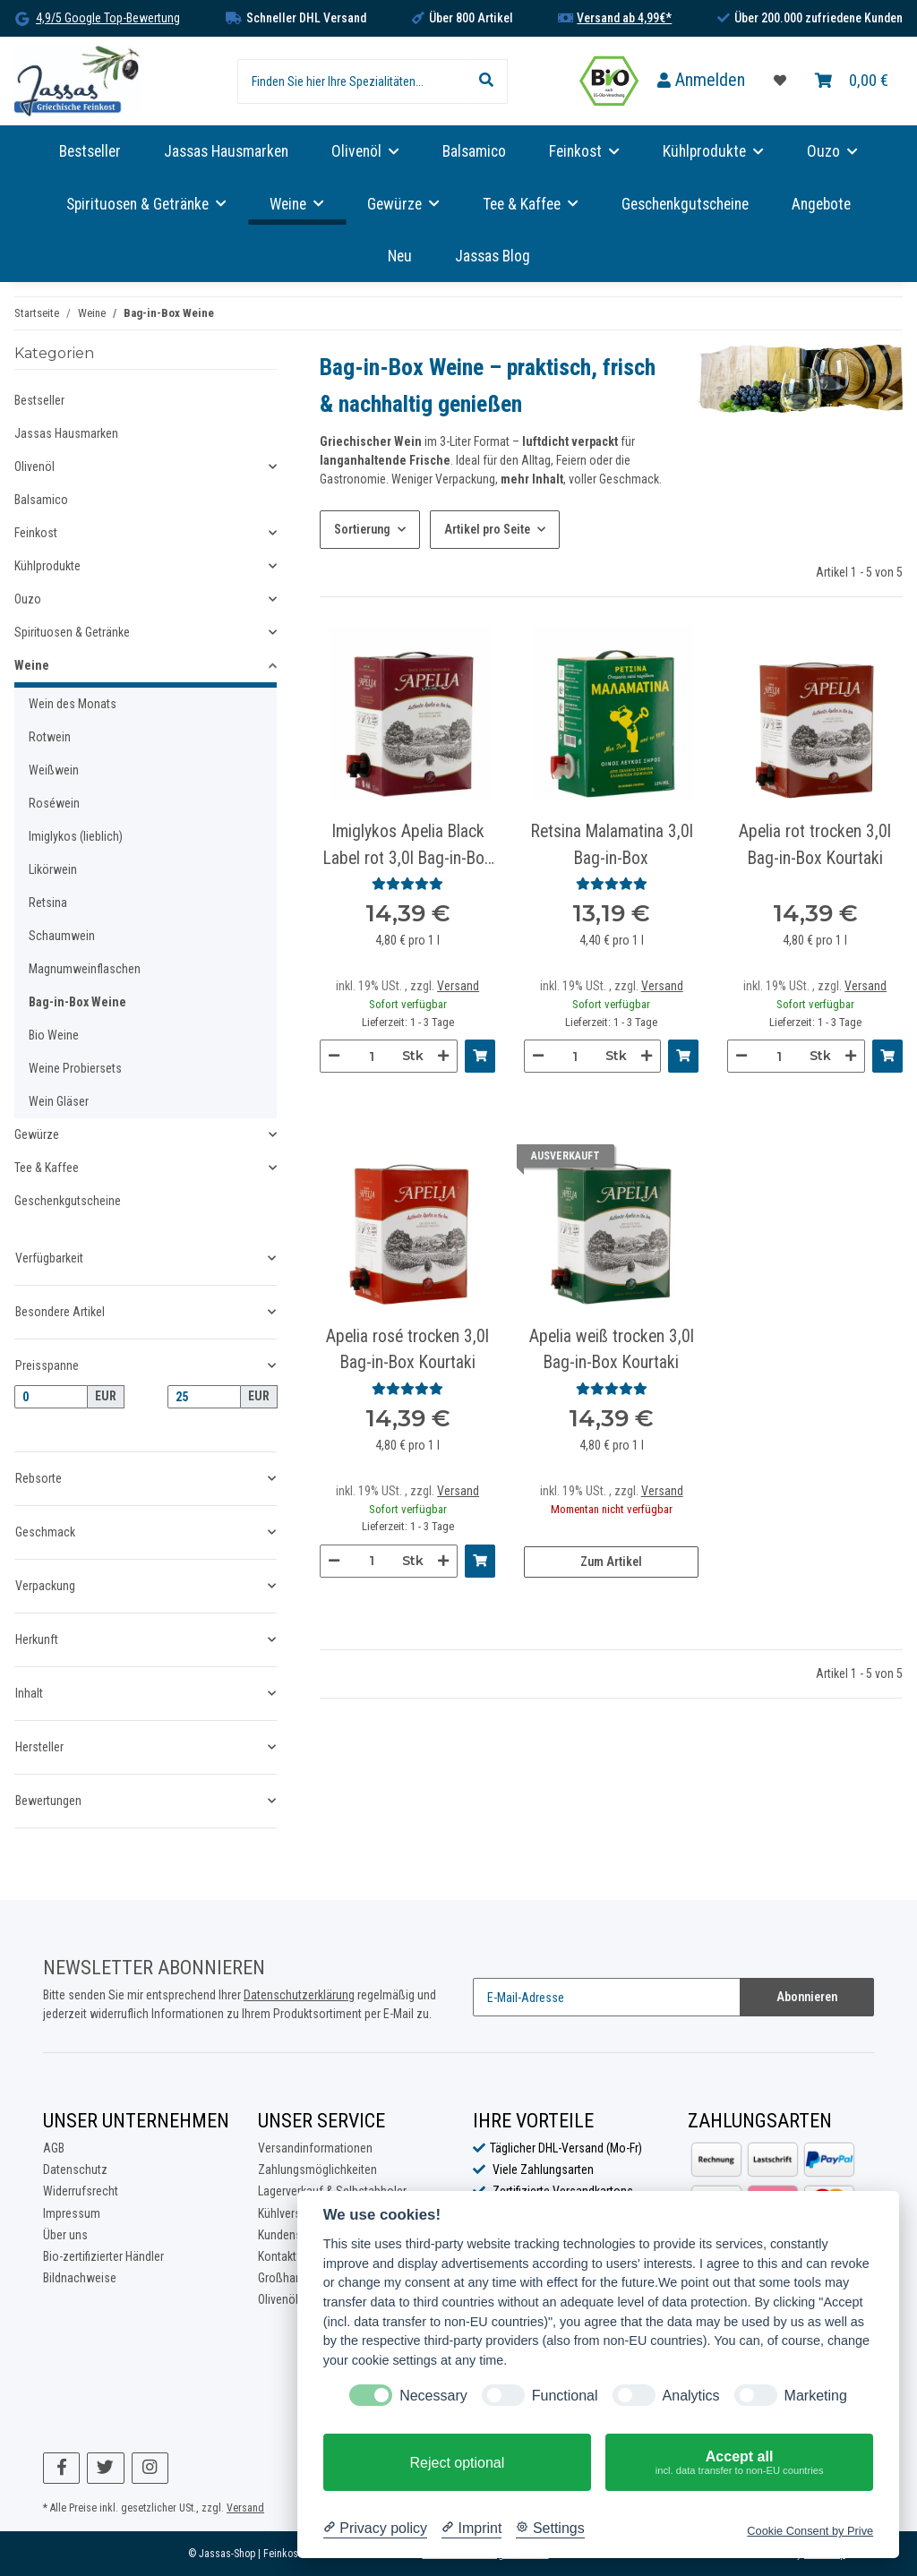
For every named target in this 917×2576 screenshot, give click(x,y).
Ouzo (27, 599)
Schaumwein (62, 936)
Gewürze (36, 1134)
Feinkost (35, 533)
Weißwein (54, 770)
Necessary (433, 2395)
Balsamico (41, 499)
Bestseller (39, 400)
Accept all (739, 2463)
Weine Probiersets (75, 1068)
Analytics (691, 2395)
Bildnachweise (79, 2278)
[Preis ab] (51, 1396)
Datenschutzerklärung (299, 1995)
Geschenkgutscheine (67, 1201)
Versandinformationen (315, 2148)
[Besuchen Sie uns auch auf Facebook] (61, 2468)
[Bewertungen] (407, 884)
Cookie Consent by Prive (810, 2530)
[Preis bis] (204, 1396)
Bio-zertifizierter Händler (103, 2256)
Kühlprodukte (47, 566)
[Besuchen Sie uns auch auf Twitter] (105, 2468)
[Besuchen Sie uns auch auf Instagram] (150, 2468)
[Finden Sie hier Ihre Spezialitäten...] (351, 81)
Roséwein (54, 803)
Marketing (815, 2395)
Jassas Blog (492, 256)
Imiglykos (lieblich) (76, 836)
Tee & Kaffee (46, 1167)
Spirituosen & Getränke (72, 632)
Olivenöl (34, 466)
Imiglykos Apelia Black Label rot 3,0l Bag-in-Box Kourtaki (408, 846)
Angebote (821, 204)
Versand (458, 986)
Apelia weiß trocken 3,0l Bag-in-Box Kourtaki (611, 1349)
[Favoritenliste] (780, 81)
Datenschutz (75, 2169)
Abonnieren (806, 1997)
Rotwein (50, 737)
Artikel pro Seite (487, 529)
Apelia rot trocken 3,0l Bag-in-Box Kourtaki (815, 844)
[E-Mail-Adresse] (607, 1997)
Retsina (48, 902)
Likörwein (53, 869)
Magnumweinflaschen (85, 969)
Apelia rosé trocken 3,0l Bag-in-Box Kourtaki (407, 1349)
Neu (400, 256)
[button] (701, 81)
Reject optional (456, 2462)
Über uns (65, 2235)
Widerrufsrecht (80, 2191)
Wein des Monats (72, 704)
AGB (53, 2148)
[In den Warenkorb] (480, 1056)
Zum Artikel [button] (611, 1561)
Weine (31, 665)
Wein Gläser (59, 1101)
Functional (565, 2395)
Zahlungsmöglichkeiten (317, 2169)
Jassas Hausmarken (66, 433)
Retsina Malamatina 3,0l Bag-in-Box (611, 844)
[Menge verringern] (334, 1056)
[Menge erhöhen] (443, 1056)
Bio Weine (54, 1035)
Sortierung (362, 529)
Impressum (71, 2213)
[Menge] (371, 1056)
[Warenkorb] (852, 81)
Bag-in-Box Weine (77, 1002)
